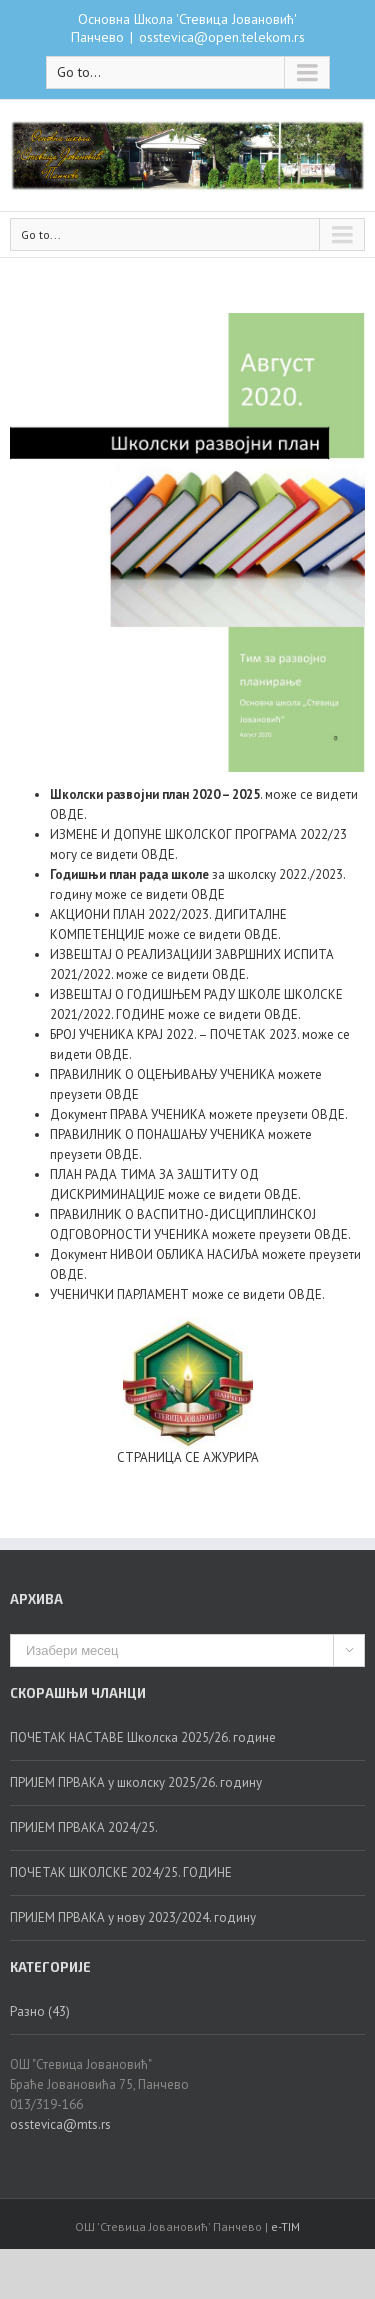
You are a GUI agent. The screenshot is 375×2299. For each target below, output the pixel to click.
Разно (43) (40, 2011)
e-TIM (285, 2226)
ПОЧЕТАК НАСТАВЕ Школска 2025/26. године (143, 1737)
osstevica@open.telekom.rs (222, 37)
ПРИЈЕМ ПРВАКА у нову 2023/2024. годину (133, 1917)
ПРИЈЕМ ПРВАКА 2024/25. (84, 1827)
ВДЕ (162, 854)
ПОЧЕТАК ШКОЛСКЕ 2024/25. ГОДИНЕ (121, 1872)
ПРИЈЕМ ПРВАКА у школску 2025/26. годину (136, 1782)
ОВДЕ (67, 814)
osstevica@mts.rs (60, 2124)
